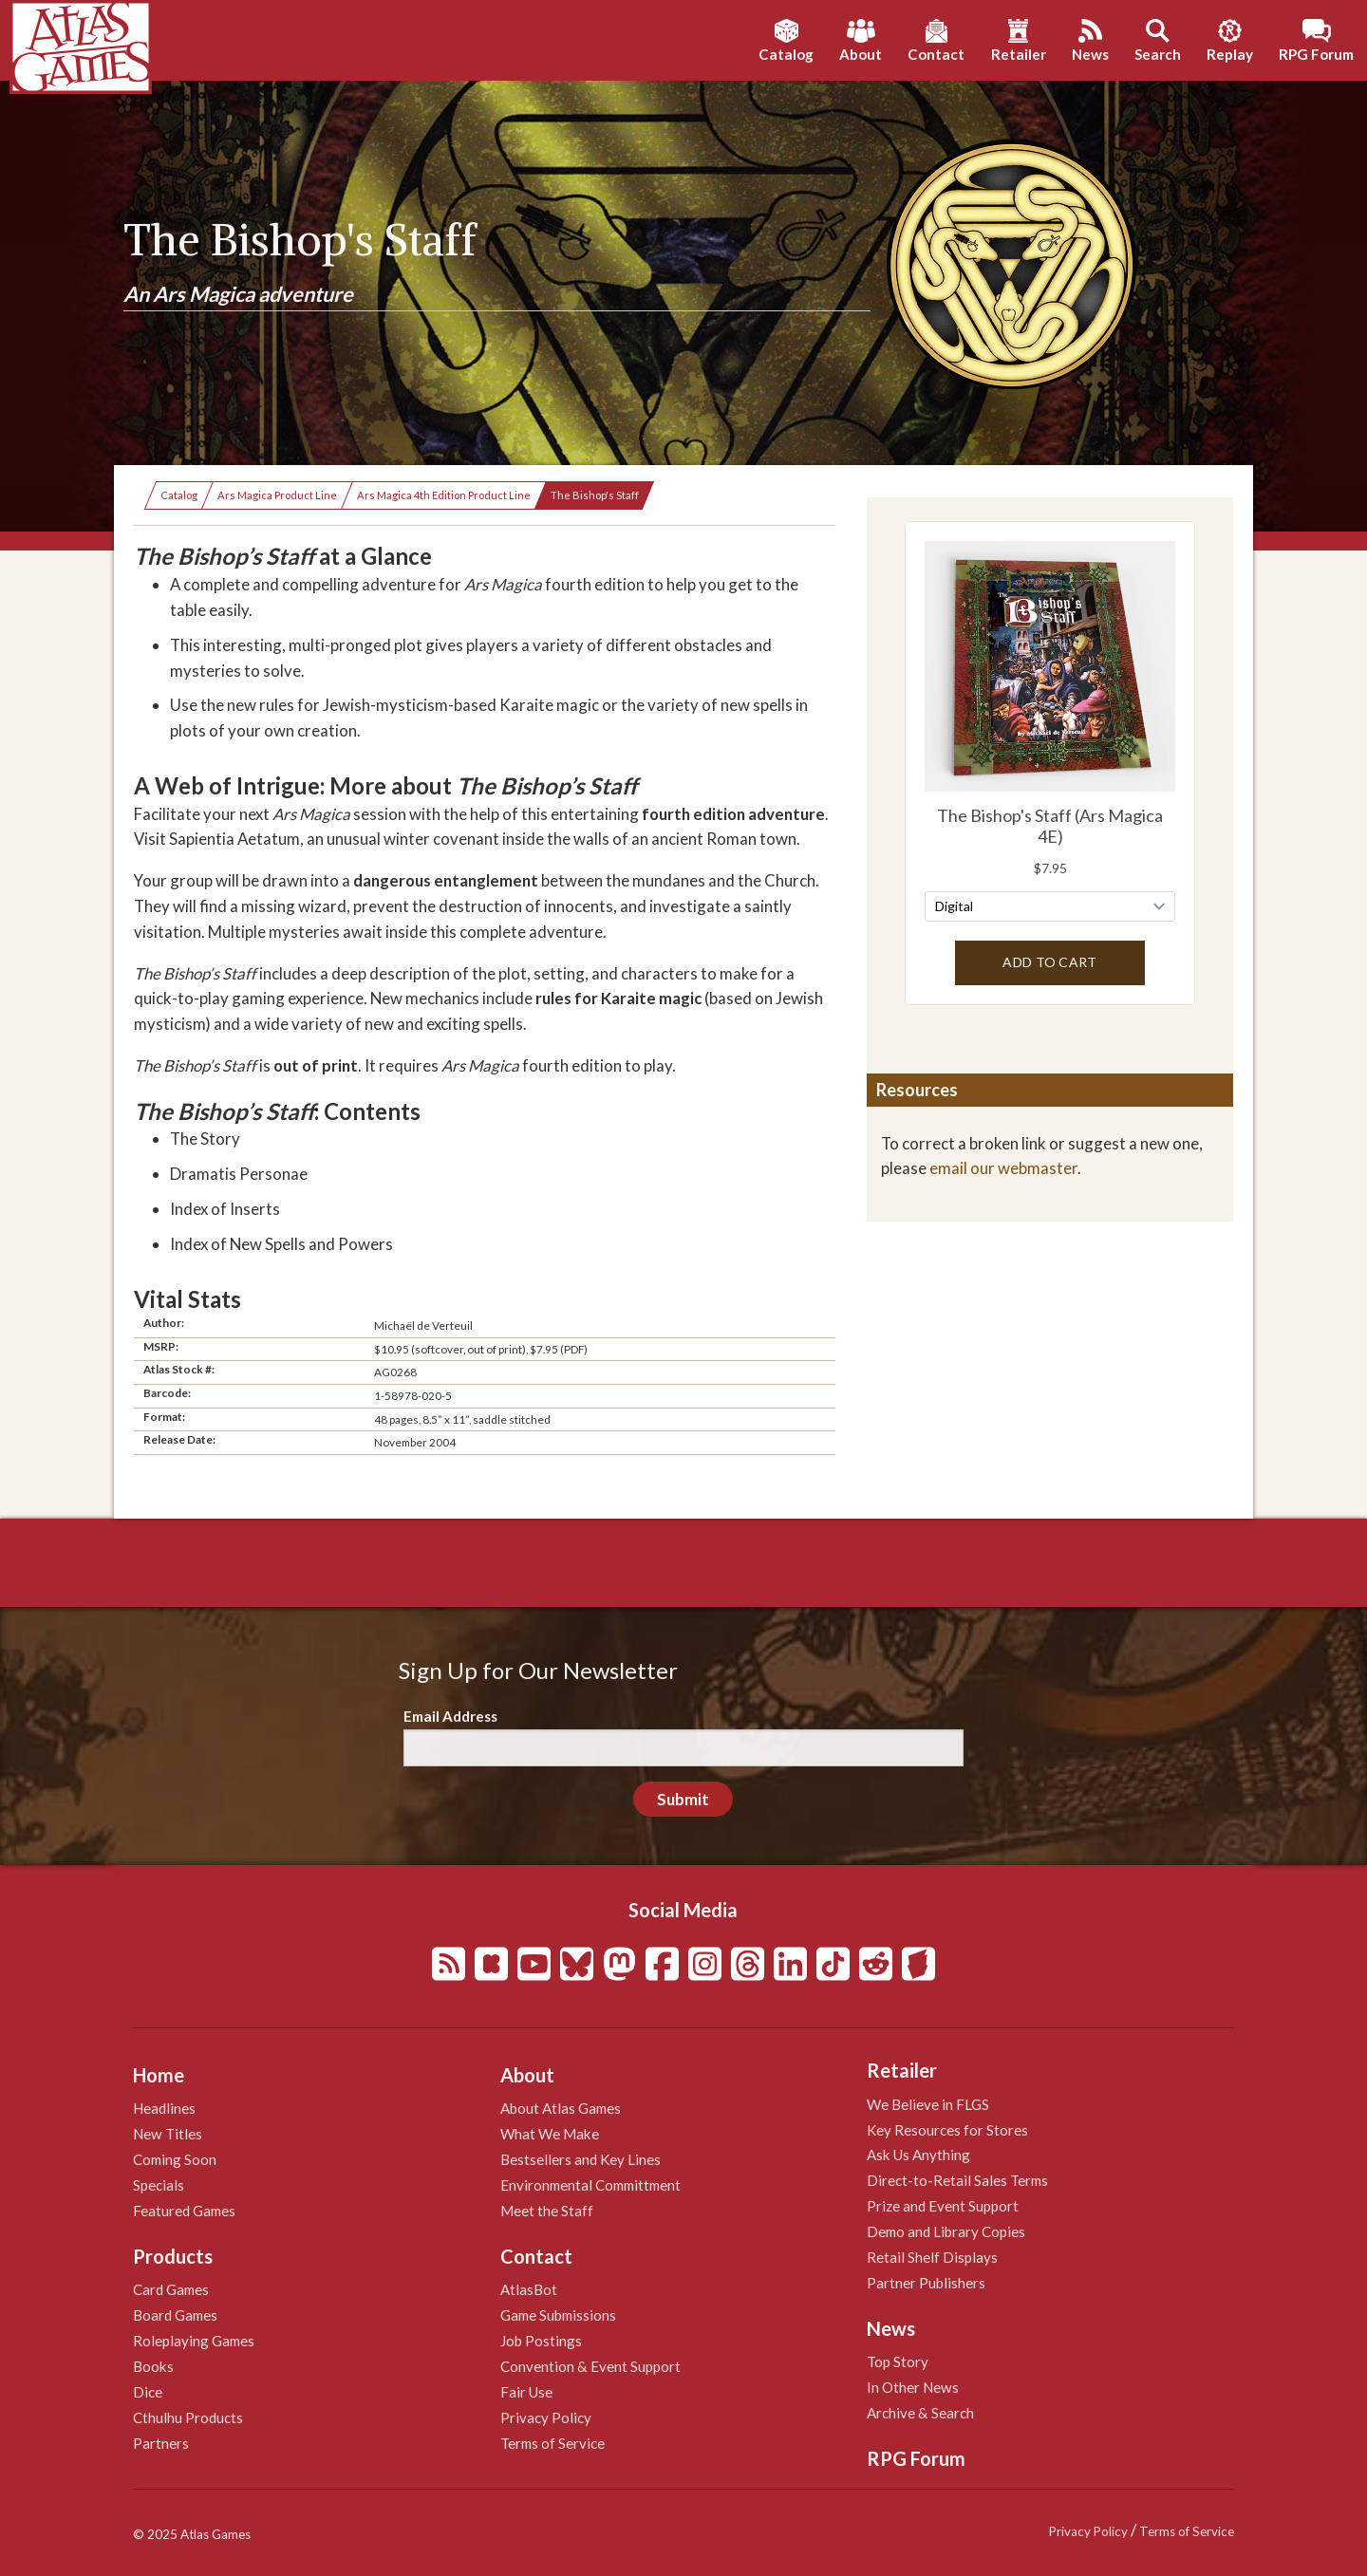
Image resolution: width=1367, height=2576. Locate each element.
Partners (161, 2443)
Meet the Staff (546, 2210)
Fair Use (526, 2391)
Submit (683, 1799)
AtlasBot (528, 2289)
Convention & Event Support (590, 2366)
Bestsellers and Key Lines (580, 2159)
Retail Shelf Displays (932, 2257)
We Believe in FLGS (928, 2104)
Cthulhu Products (188, 2417)
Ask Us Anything (918, 2154)
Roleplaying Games (193, 2340)
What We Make (549, 2133)
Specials (158, 2184)
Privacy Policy (545, 2417)
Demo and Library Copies (946, 2231)
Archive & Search (920, 2412)
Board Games (175, 2315)
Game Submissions (558, 2315)
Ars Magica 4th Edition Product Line (444, 495)
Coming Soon (174, 2159)
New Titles (167, 2133)
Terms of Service (552, 2443)
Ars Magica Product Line (277, 495)
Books (153, 2366)
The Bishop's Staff (595, 495)
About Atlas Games (560, 2108)
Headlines (164, 2108)
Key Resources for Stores (947, 2129)
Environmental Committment (590, 2184)
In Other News (913, 2387)
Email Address (450, 1716)
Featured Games (184, 2210)
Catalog (178, 495)
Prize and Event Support (943, 2205)
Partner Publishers (926, 2282)
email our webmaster (1003, 1168)
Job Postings (541, 2340)
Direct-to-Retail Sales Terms (957, 2180)
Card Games (171, 2289)
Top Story (897, 2361)
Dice (147, 2391)
